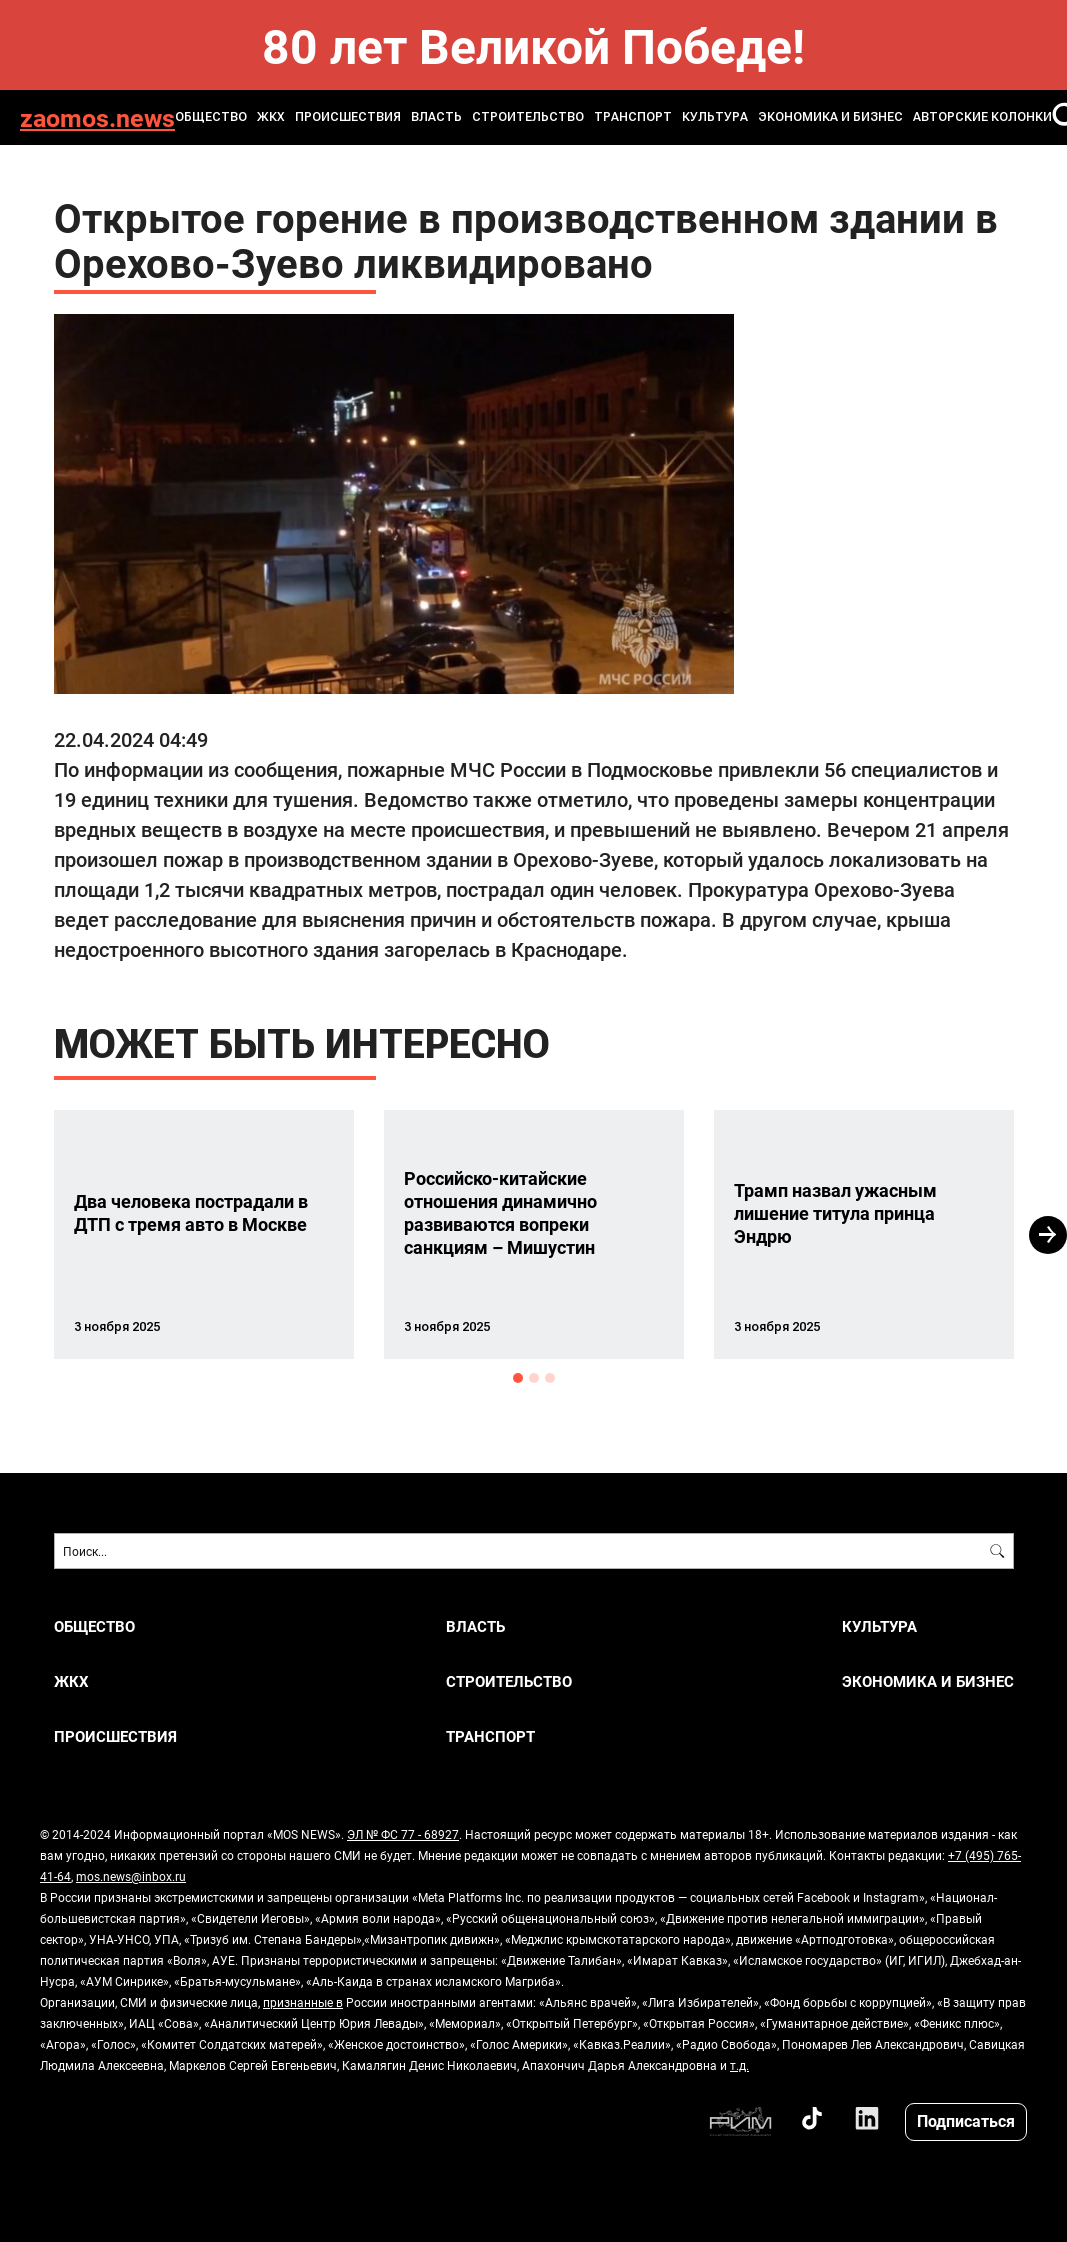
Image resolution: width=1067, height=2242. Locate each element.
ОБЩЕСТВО (211, 117)
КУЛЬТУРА (715, 117)
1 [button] (518, 1378)
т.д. (739, 2065)
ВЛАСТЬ (436, 117)
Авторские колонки (982, 117)
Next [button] (1048, 1235)
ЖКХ (271, 117)
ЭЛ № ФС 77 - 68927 (403, 1834)
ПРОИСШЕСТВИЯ (348, 117)
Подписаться (966, 2120)
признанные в (303, 2002)
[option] (204, 1234)
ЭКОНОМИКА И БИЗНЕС (830, 117)
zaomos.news (97, 117)
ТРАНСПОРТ (633, 117)
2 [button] (534, 1378)
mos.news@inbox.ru (131, 1876)
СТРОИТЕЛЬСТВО (528, 117)
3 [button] (550, 1378)
